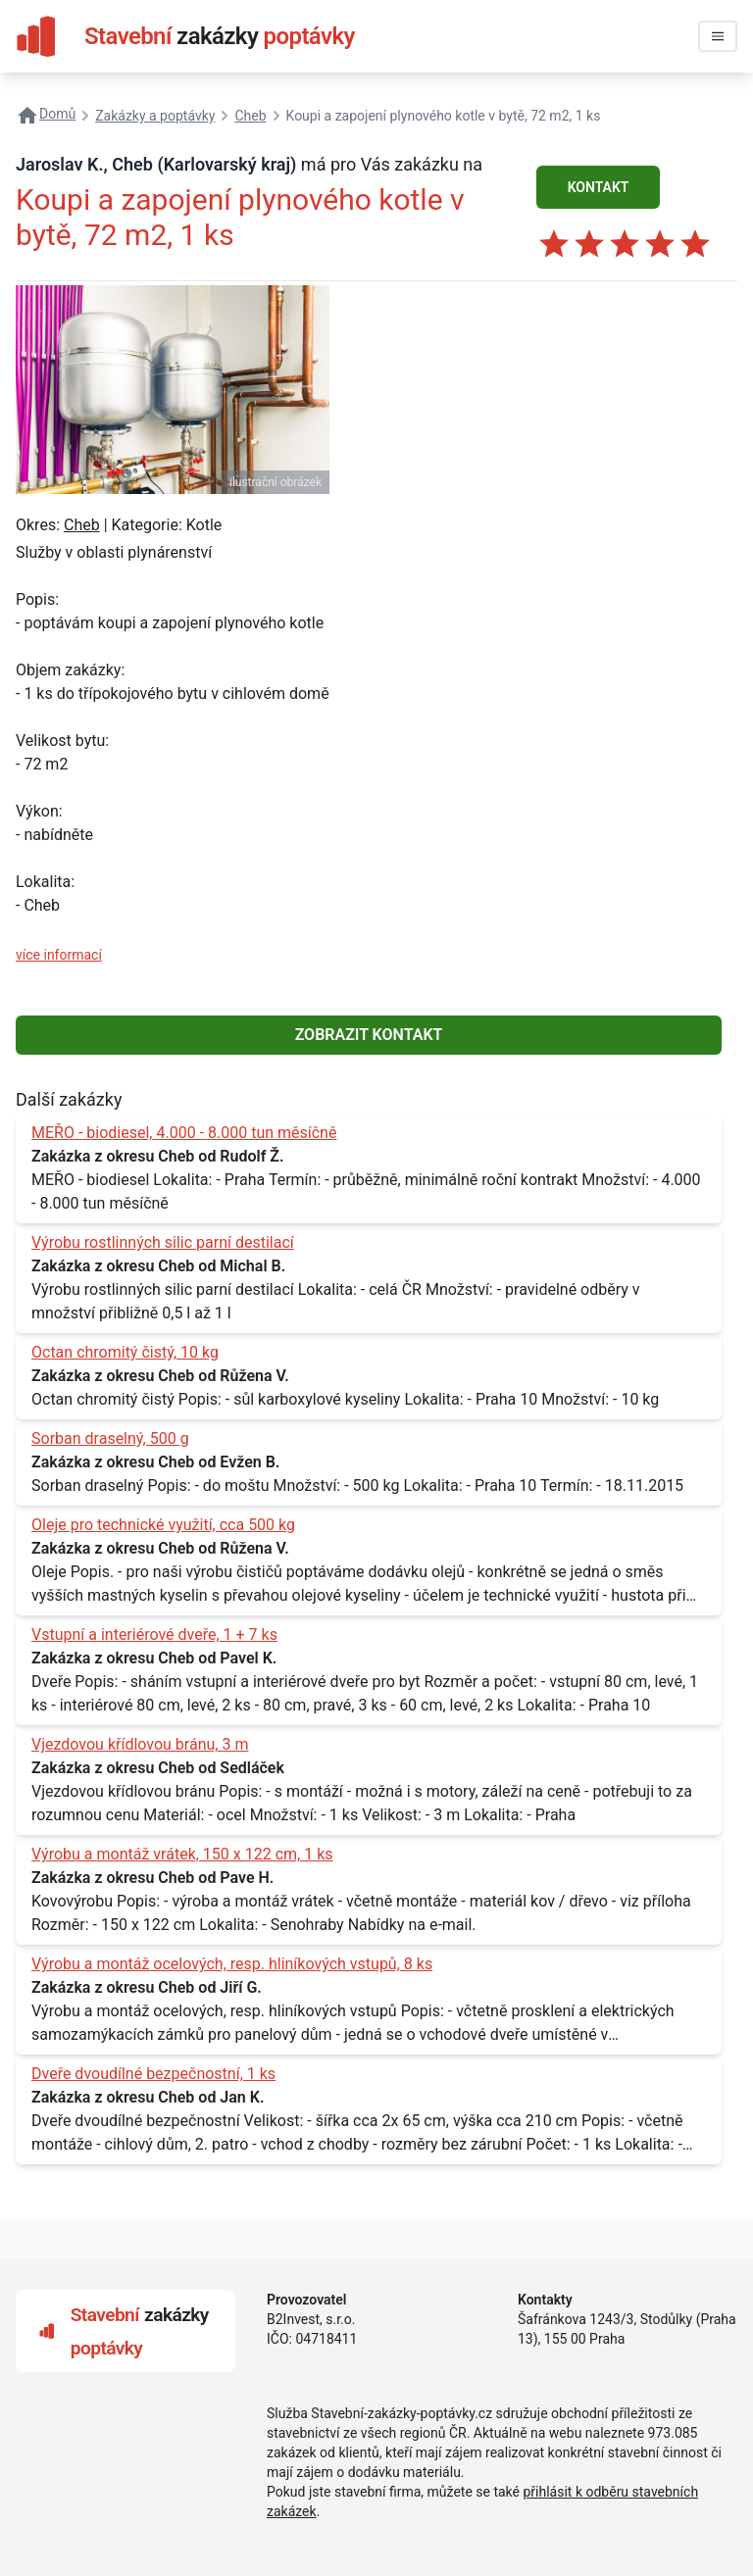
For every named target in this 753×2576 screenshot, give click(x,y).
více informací (59, 955)
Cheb (82, 525)
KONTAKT (598, 187)
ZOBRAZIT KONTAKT (369, 1034)
